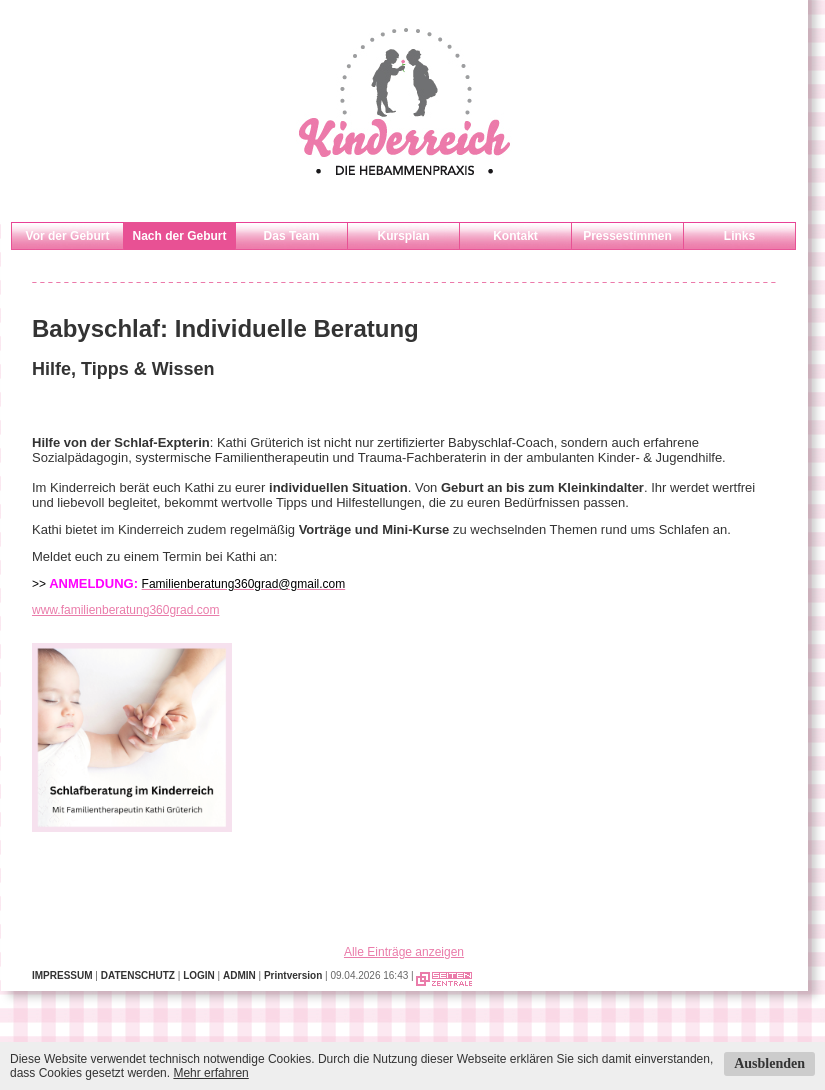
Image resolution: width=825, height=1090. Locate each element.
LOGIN (199, 975)
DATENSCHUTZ (138, 975)
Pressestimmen (627, 236)
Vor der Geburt (68, 236)
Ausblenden (769, 1063)
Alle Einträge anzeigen (404, 952)
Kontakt (515, 236)
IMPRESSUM (62, 975)
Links (739, 236)
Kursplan (403, 236)
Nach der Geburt (179, 236)
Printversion (293, 975)
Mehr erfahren (210, 1073)
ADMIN (239, 975)
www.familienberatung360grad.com (125, 610)
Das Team (292, 236)
